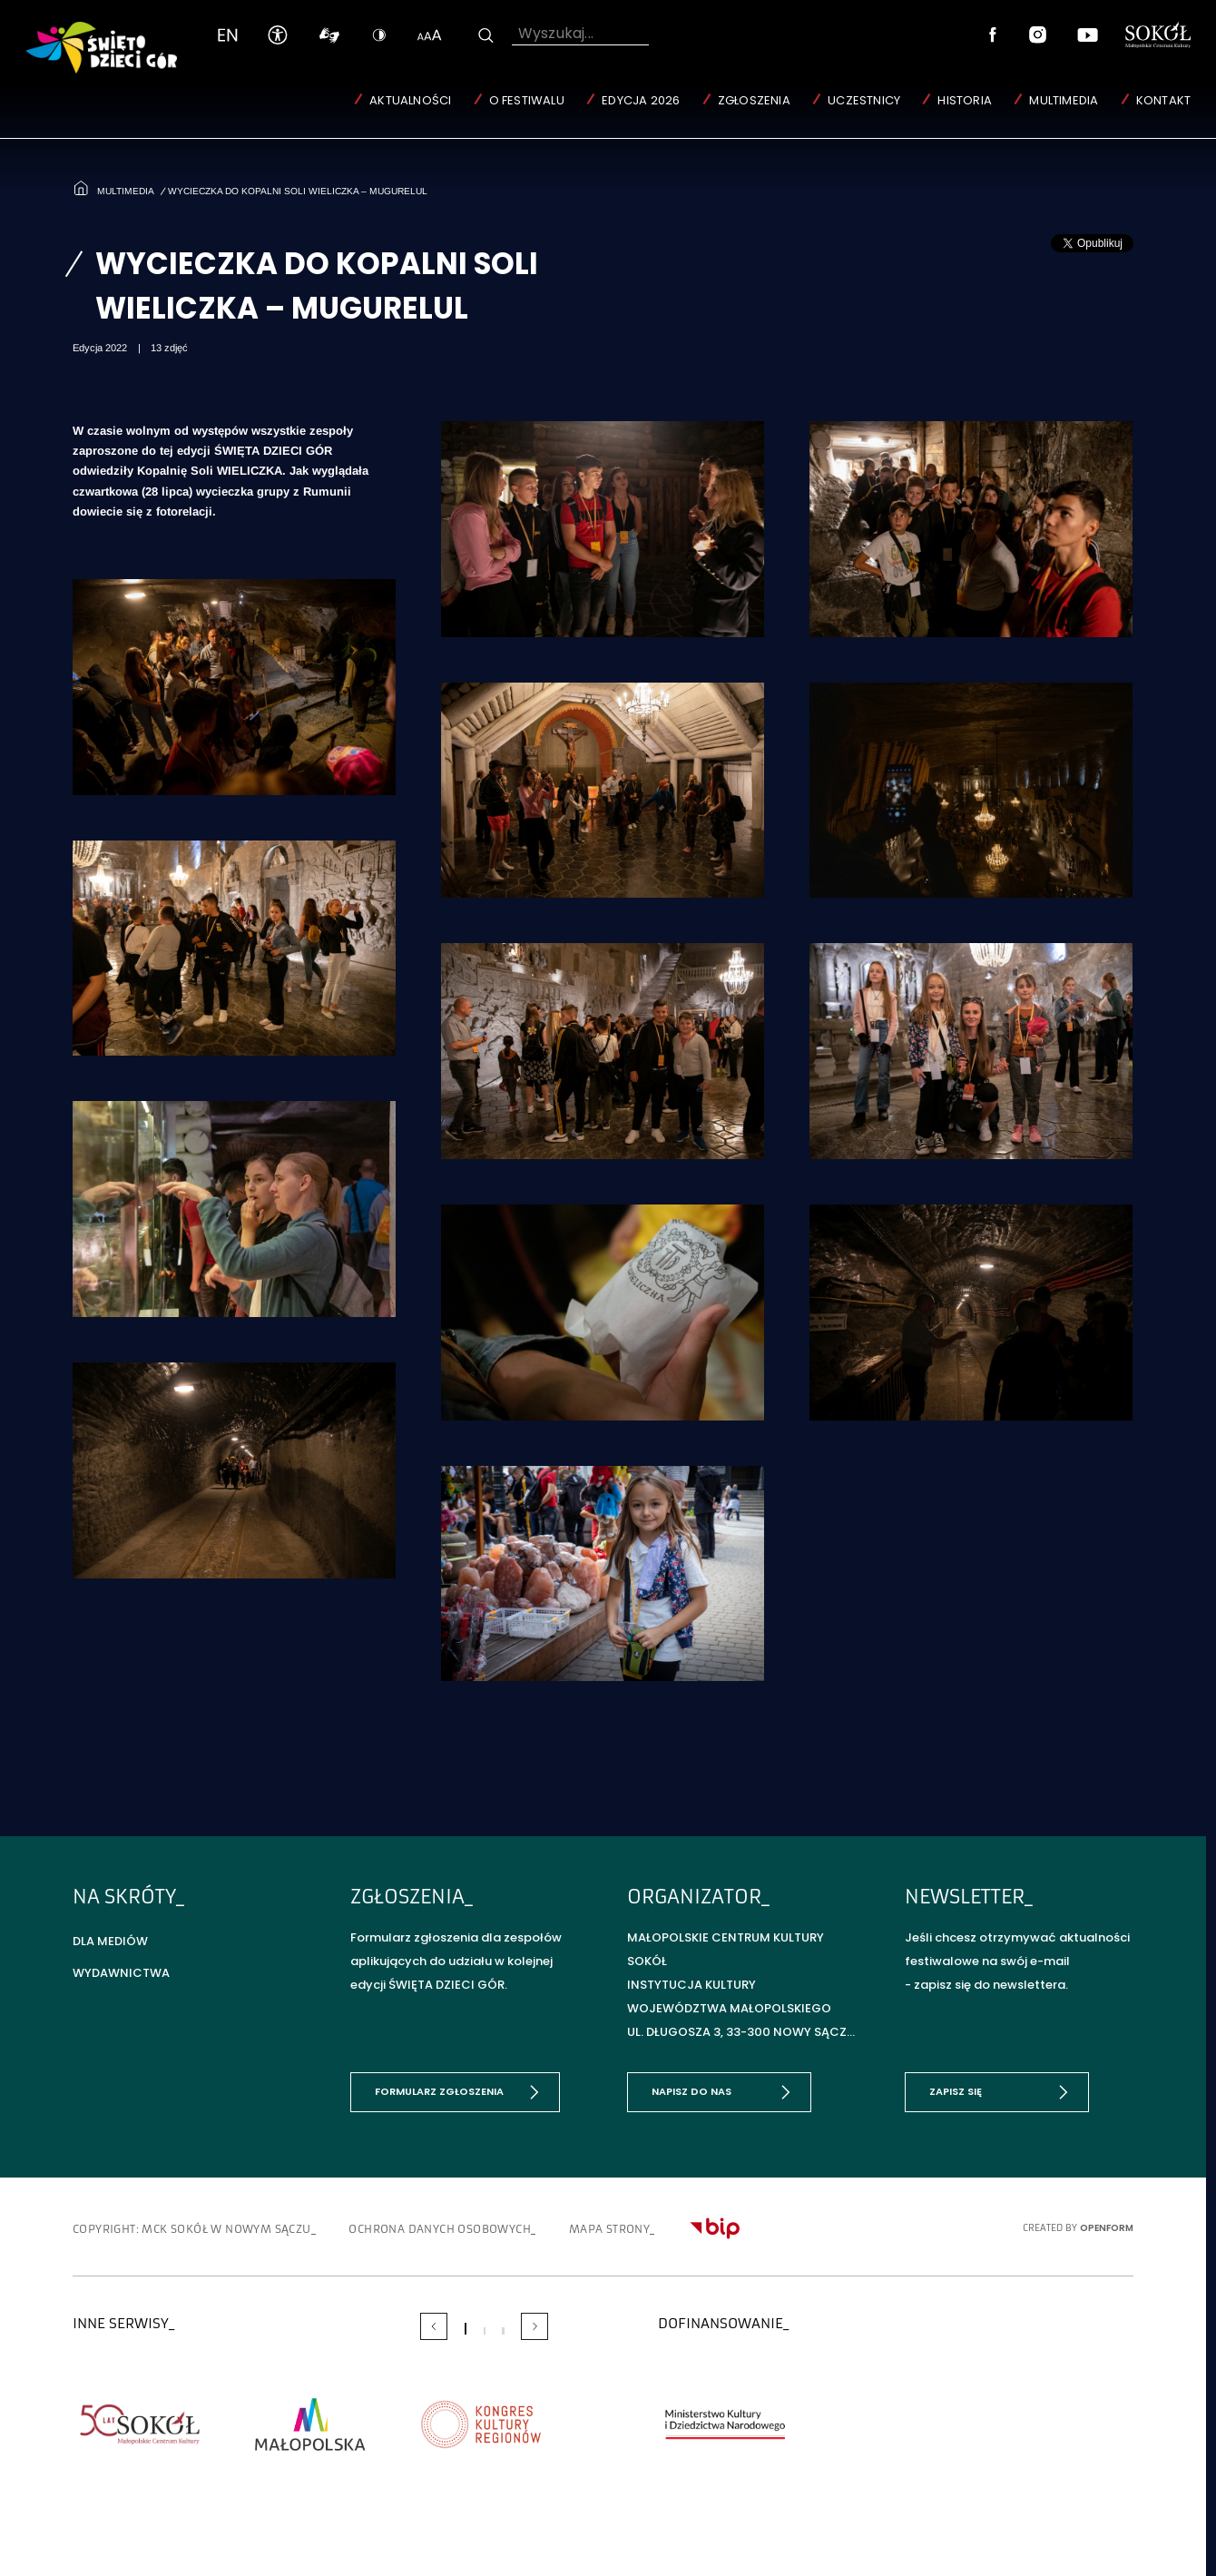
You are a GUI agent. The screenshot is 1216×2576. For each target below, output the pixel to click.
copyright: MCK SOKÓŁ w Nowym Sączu (192, 2229)
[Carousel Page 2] (484, 2331)
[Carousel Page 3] (503, 2331)
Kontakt (1163, 100)
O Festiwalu (526, 100)
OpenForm (1106, 2228)
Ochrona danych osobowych (439, 2229)
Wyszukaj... (555, 33)
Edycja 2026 (641, 100)
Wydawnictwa (121, 1972)
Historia (964, 100)
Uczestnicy (864, 100)
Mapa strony (609, 2229)
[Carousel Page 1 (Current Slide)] (465, 2329)
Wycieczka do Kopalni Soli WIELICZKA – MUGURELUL (297, 191)
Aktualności (410, 100)
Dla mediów (110, 1941)
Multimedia (1063, 100)
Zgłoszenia (754, 100)
